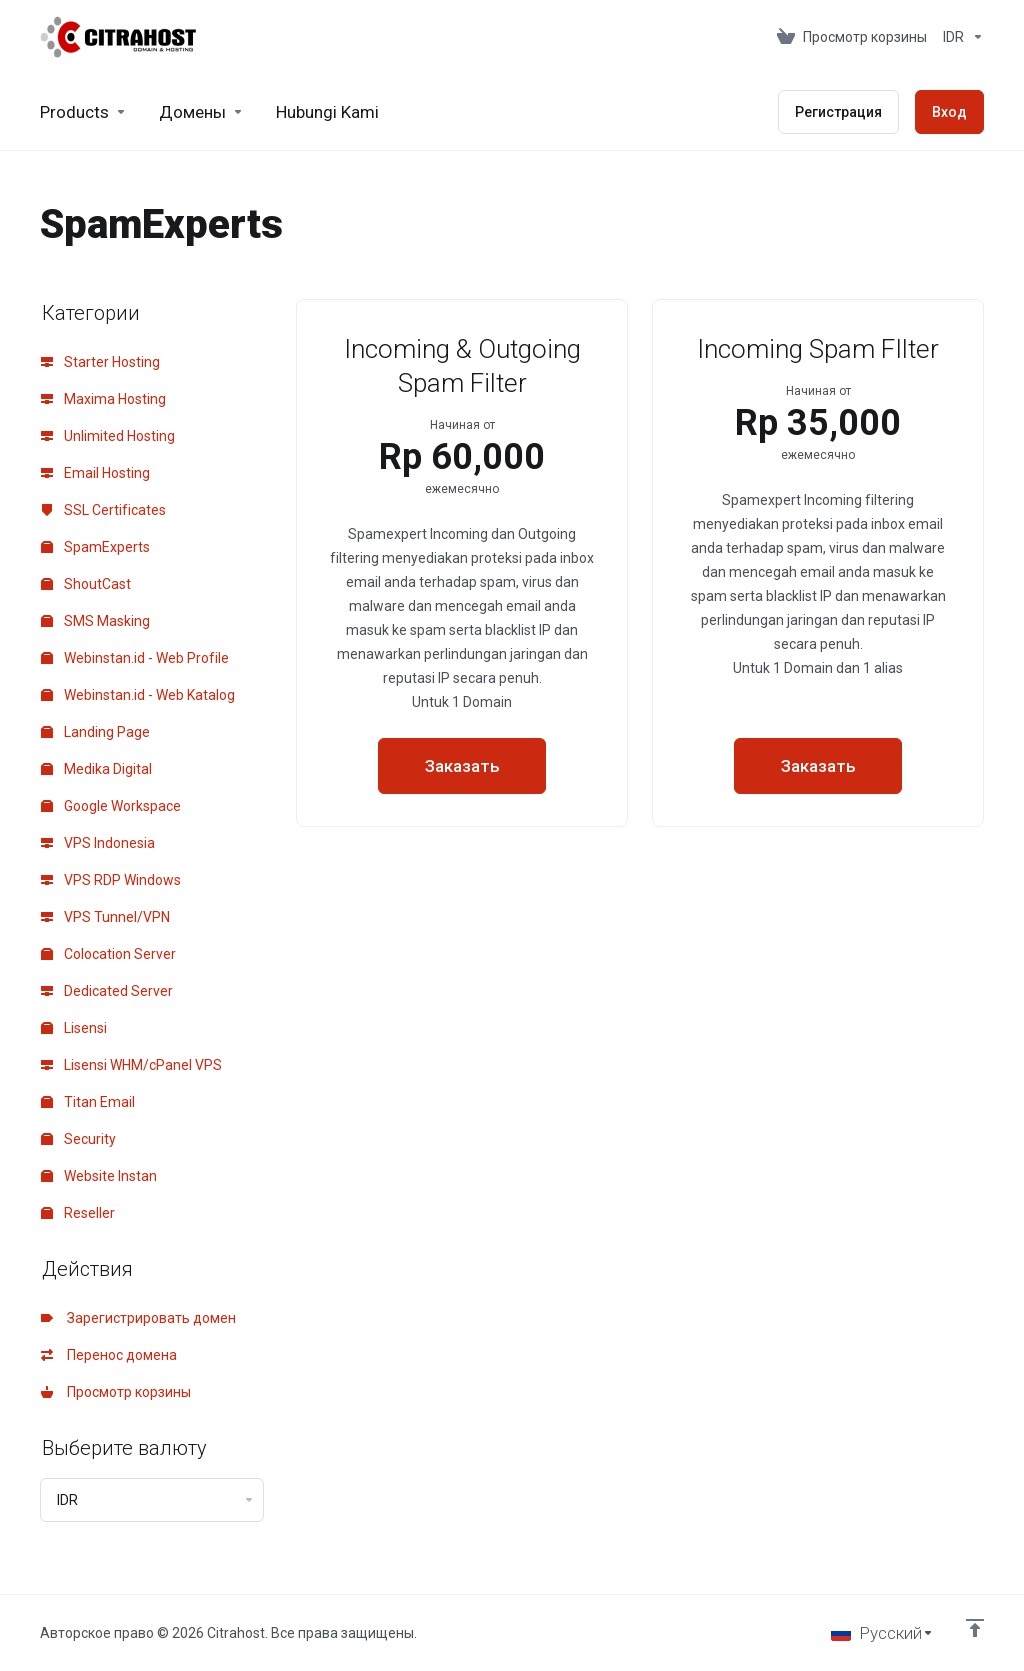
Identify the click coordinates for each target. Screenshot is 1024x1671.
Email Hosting (95, 473)
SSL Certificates (103, 510)
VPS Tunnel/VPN (105, 917)
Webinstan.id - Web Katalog (138, 695)
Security (78, 1139)
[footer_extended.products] (83, 112)
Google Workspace (111, 806)
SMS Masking (95, 621)
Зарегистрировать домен (138, 1318)
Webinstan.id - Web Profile (135, 658)
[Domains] (201, 112)
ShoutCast (86, 584)
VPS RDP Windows (111, 880)
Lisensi (74, 1028)
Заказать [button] (462, 766)
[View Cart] (852, 37)
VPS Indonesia (98, 843)
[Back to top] (975, 1628)
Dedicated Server (107, 991)
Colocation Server (108, 954)
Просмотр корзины (116, 1392)
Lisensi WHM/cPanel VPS (131, 1065)
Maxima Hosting (103, 399)
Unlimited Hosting (108, 436)
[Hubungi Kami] (327, 112)
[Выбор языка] (882, 1633)
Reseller (78, 1213)
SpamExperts (95, 547)
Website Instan (99, 1176)
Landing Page (95, 732)
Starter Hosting (100, 362)
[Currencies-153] (959, 37)
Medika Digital (96, 769)
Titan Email (88, 1102)
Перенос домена (109, 1355)
